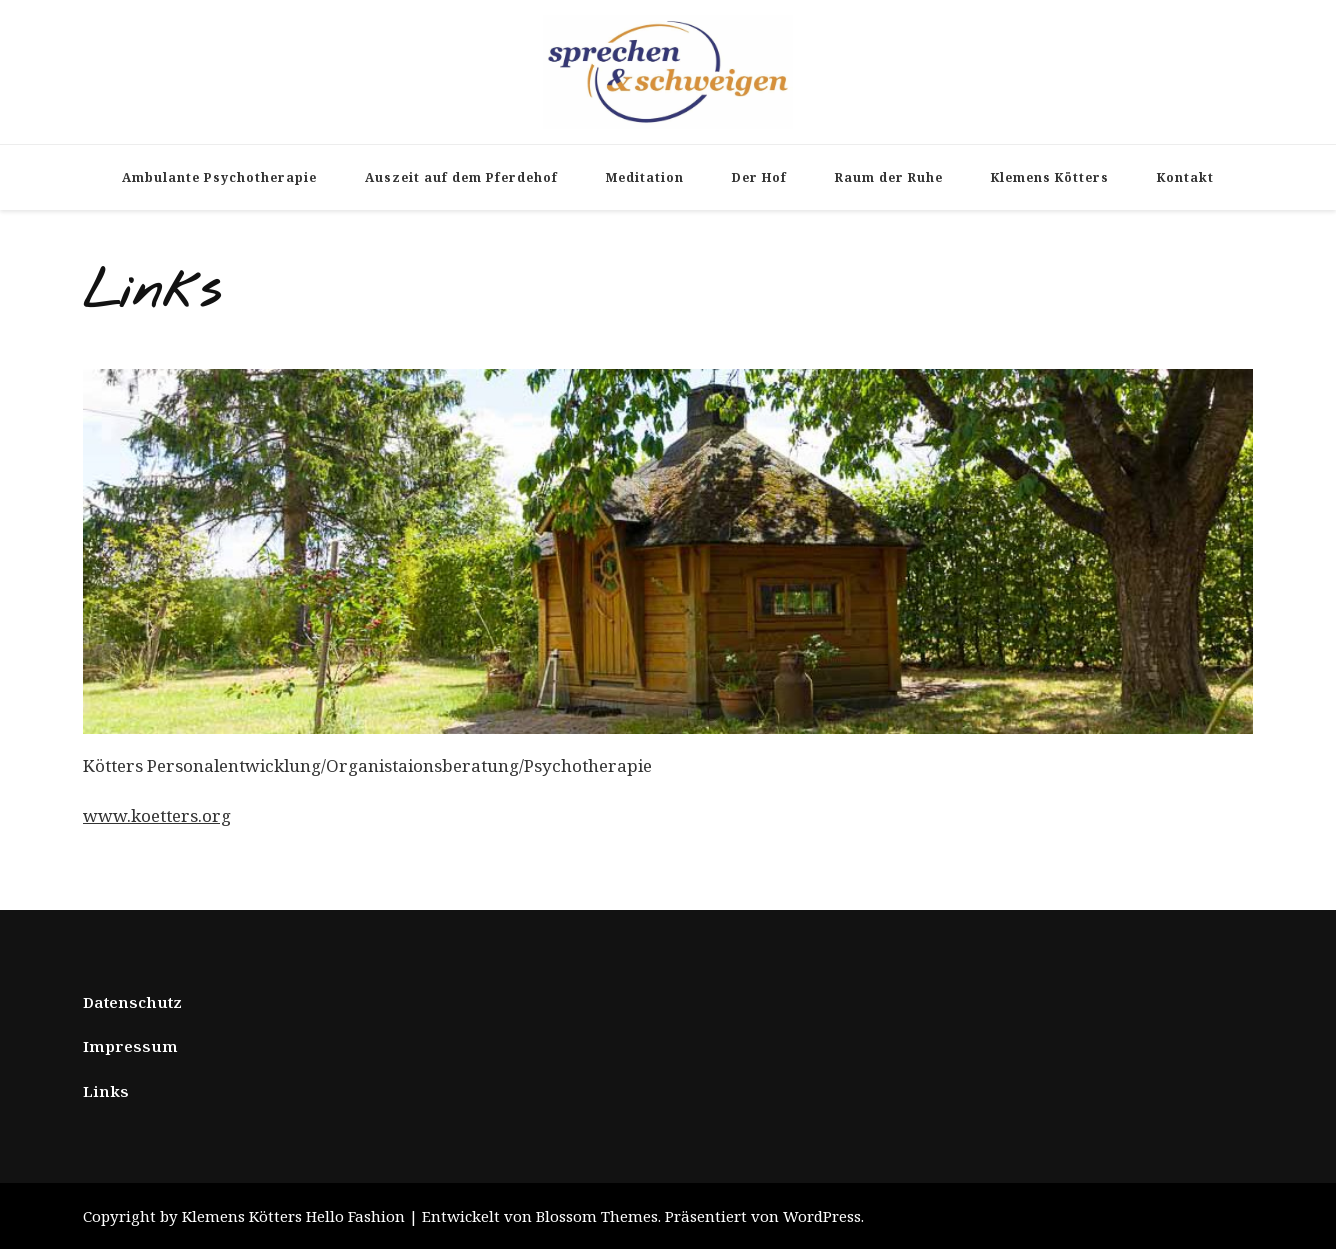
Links (106, 1091)
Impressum (130, 1046)
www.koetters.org (157, 815)
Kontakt (1185, 177)
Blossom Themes (597, 1216)
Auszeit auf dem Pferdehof (461, 177)
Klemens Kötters (1050, 177)
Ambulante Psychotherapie (219, 177)
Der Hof (759, 177)
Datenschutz (132, 1002)
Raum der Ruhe (889, 177)
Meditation (645, 177)
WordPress (822, 1216)
